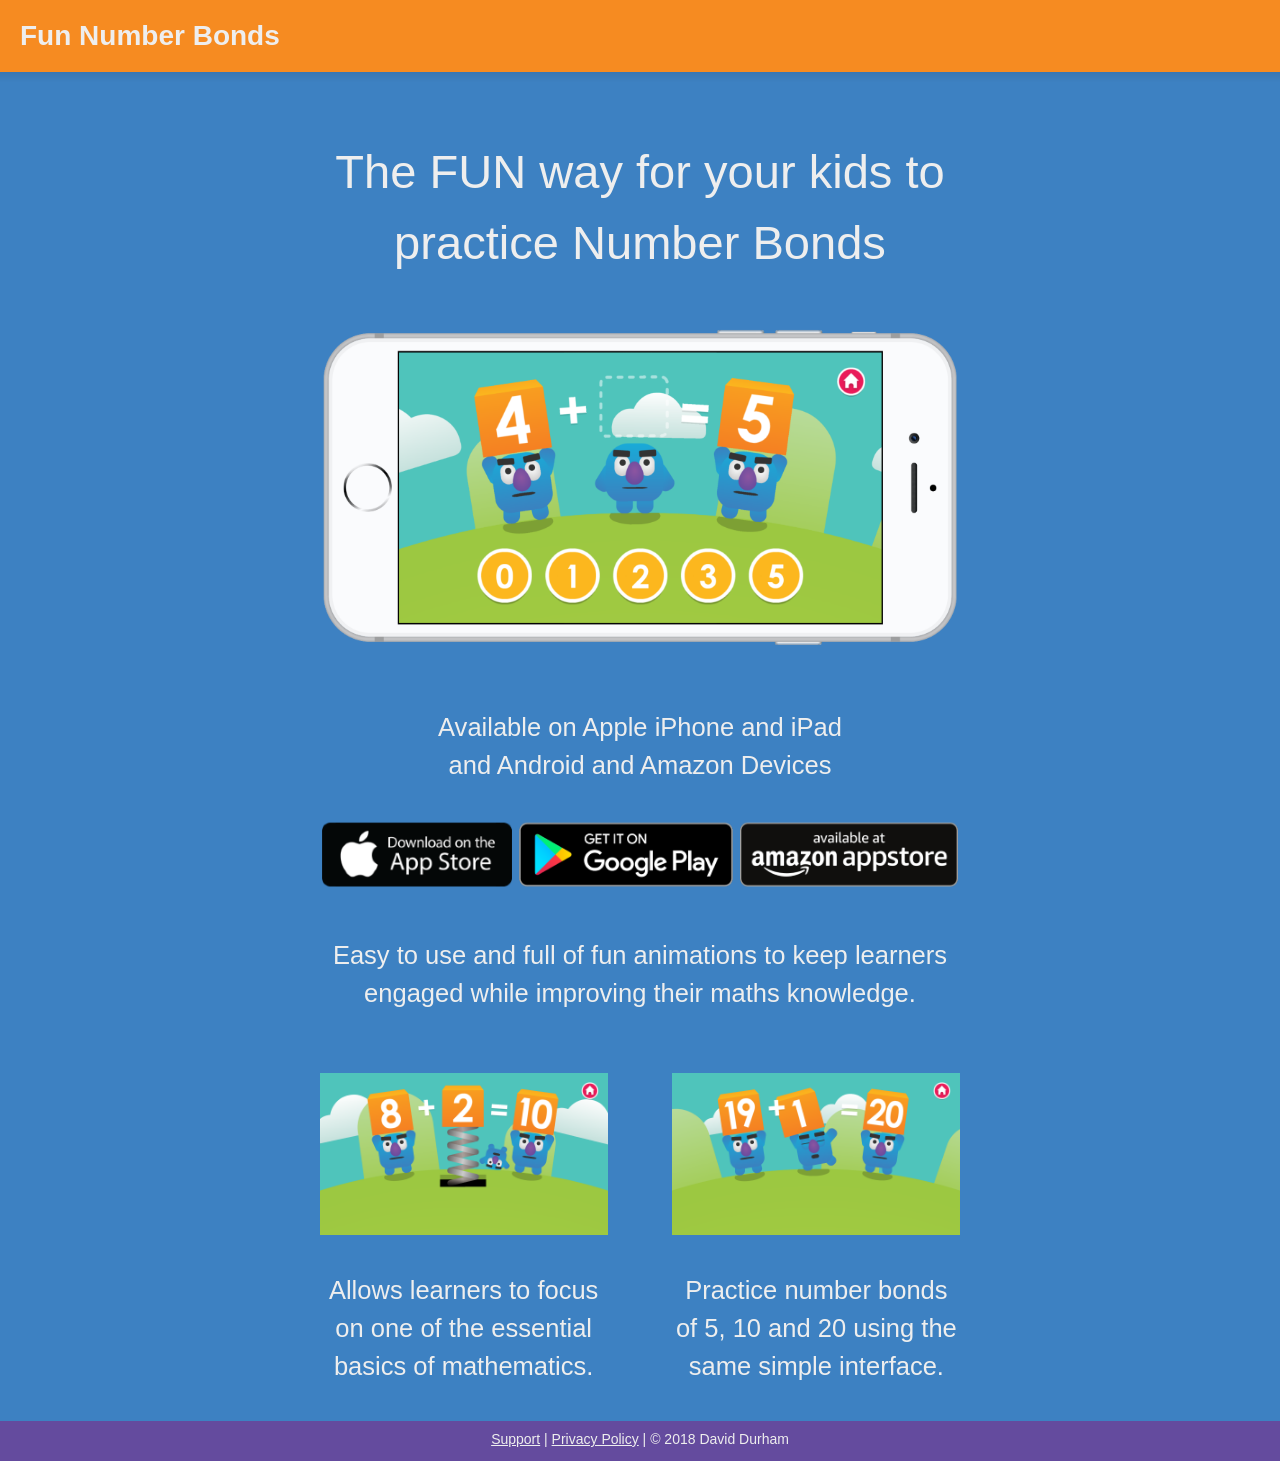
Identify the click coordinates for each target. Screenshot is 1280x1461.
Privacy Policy (595, 1439)
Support (515, 1439)
